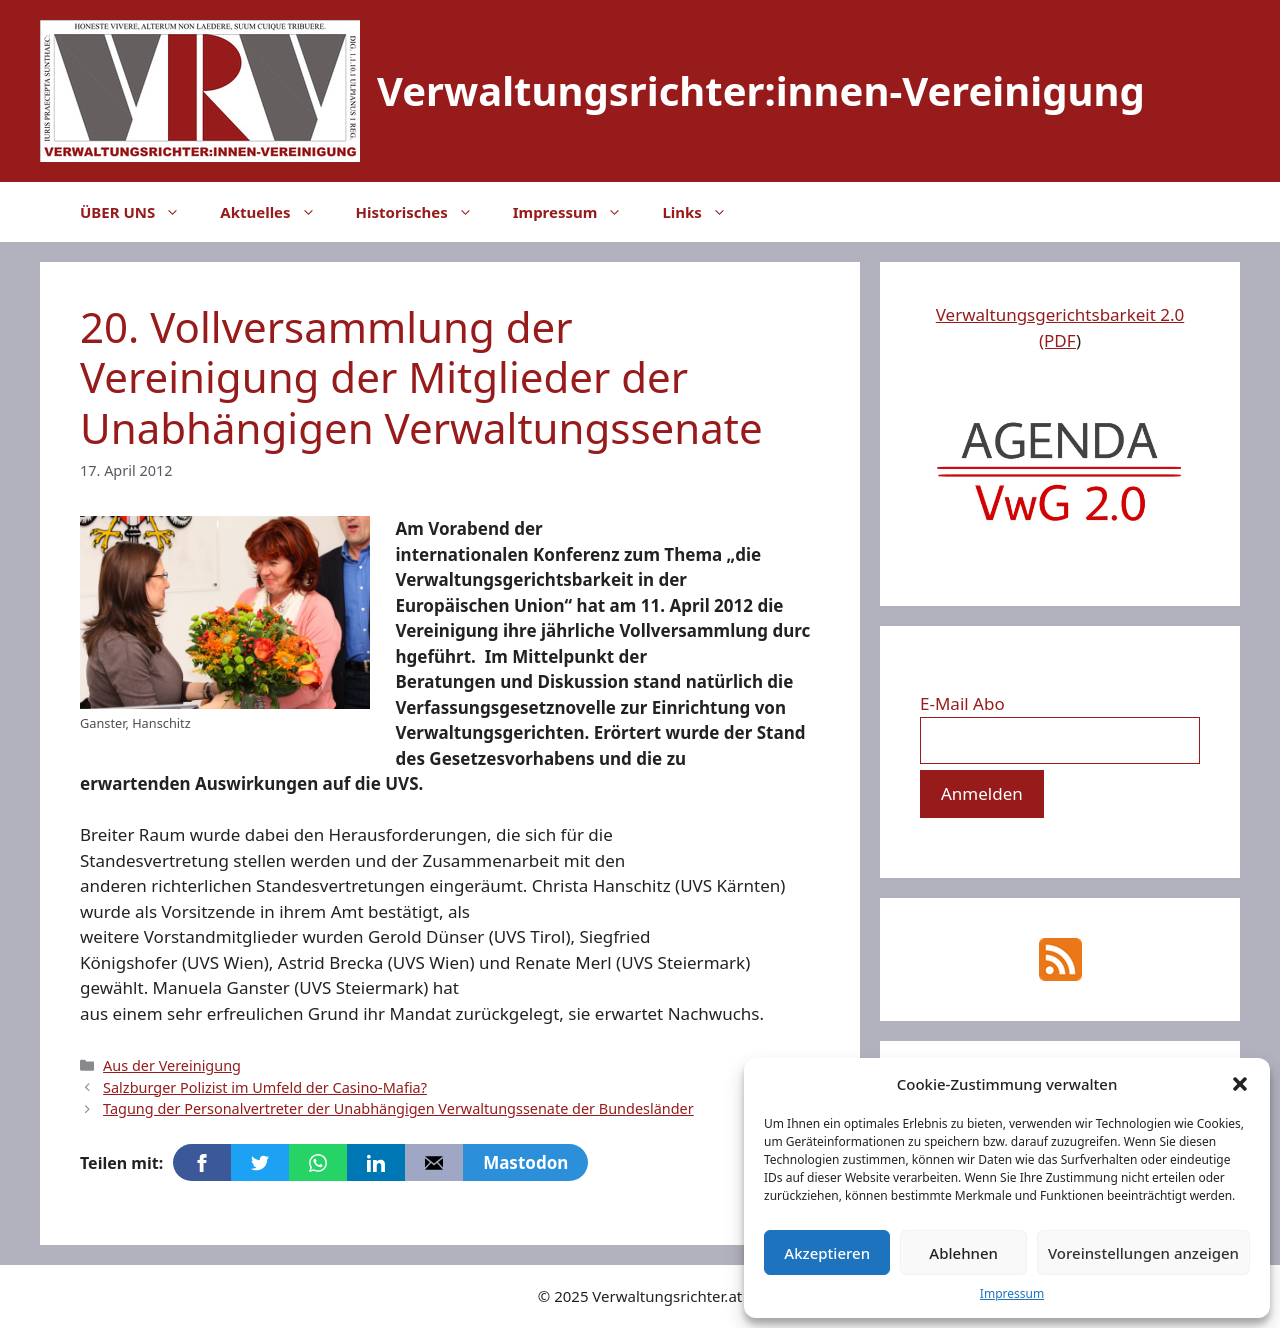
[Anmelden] (982, 794)
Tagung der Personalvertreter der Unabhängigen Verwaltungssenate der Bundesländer (398, 1108)
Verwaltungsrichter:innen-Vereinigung (761, 90)
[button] (1240, 1084)
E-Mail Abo (962, 703)
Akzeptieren (827, 1253)
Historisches (424, 212)
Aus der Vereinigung (172, 1065)
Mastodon (525, 1162)
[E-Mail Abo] (1060, 741)
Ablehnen (963, 1253)
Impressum (1012, 1293)
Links (704, 212)
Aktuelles (277, 212)
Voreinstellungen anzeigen (1143, 1253)
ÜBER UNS (140, 212)
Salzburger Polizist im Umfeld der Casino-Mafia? (265, 1087)
